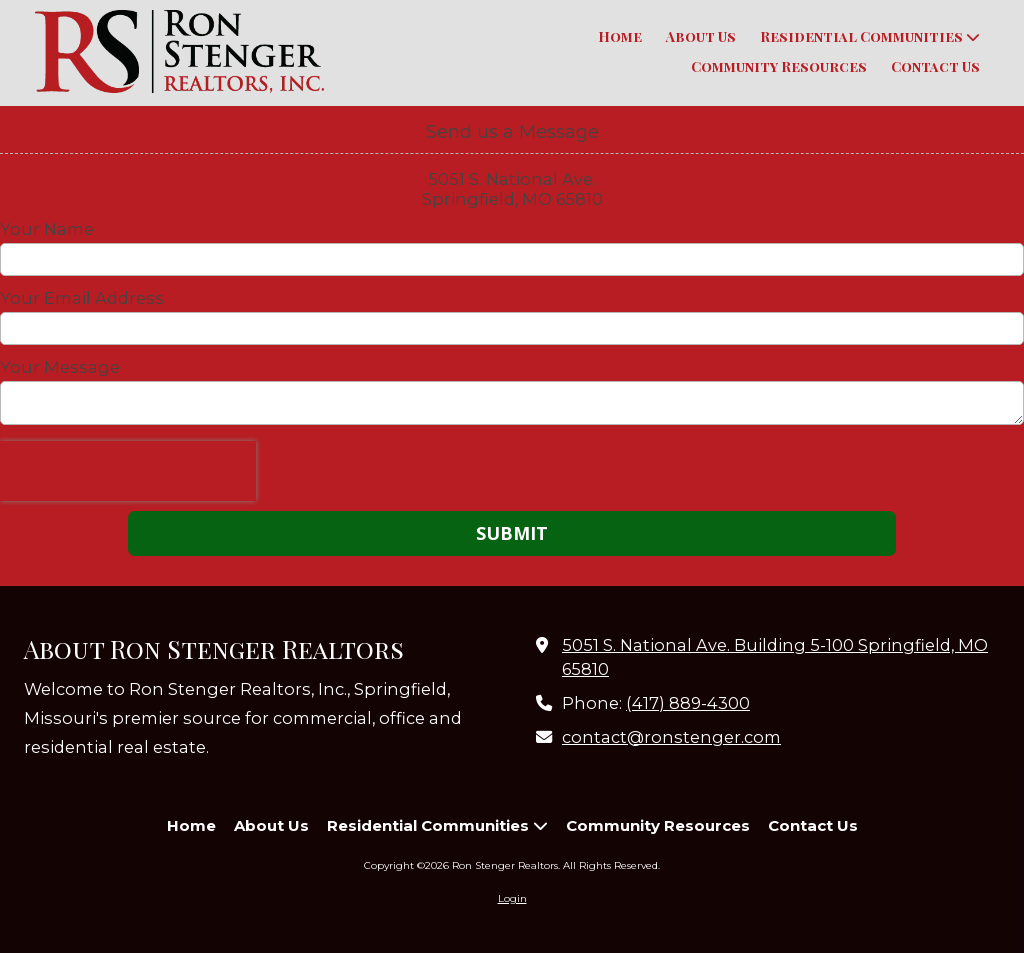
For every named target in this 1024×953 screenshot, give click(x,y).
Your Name (47, 229)
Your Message (60, 367)
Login (512, 898)
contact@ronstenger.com (671, 737)
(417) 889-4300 (688, 703)
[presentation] (128, 471)
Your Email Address (82, 298)
